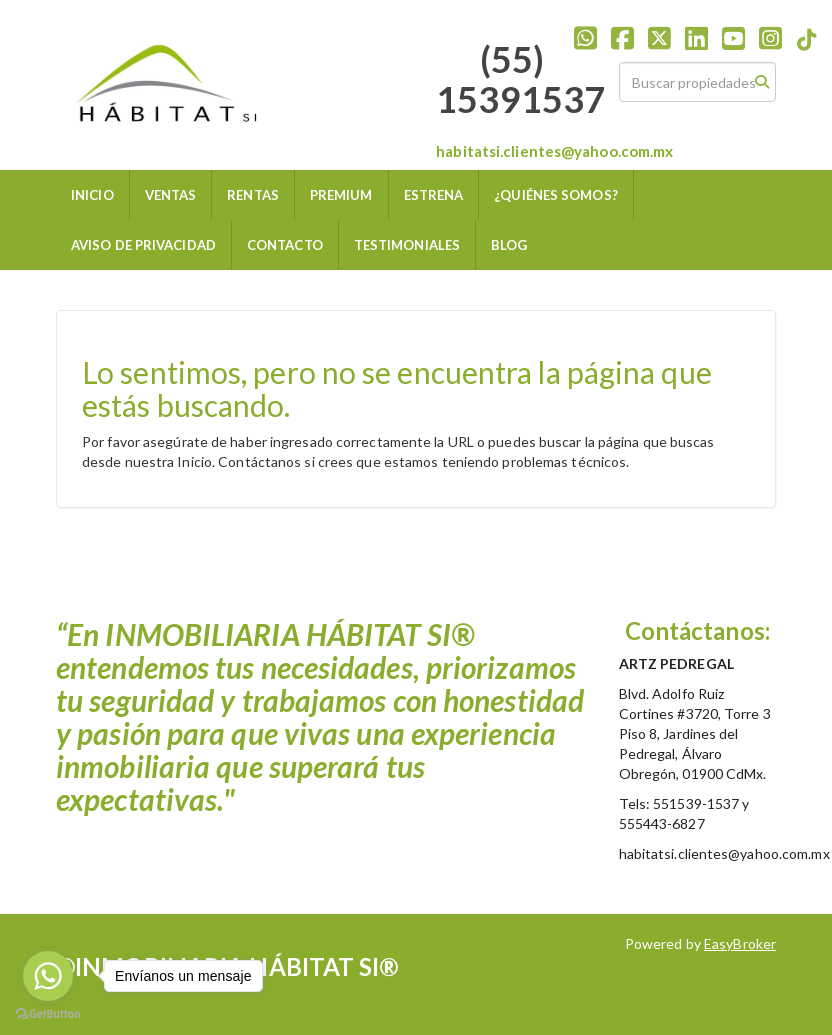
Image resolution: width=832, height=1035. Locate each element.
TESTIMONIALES (407, 245)
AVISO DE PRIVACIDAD (143, 245)
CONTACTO (285, 245)
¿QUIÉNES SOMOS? (556, 195)
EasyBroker (740, 943)
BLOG (509, 245)
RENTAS (253, 195)
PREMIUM (341, 195)
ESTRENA (434, 195)
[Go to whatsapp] (48, 976)
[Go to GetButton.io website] (48, 1014)
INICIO (92, 195)
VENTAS (171, 195)
